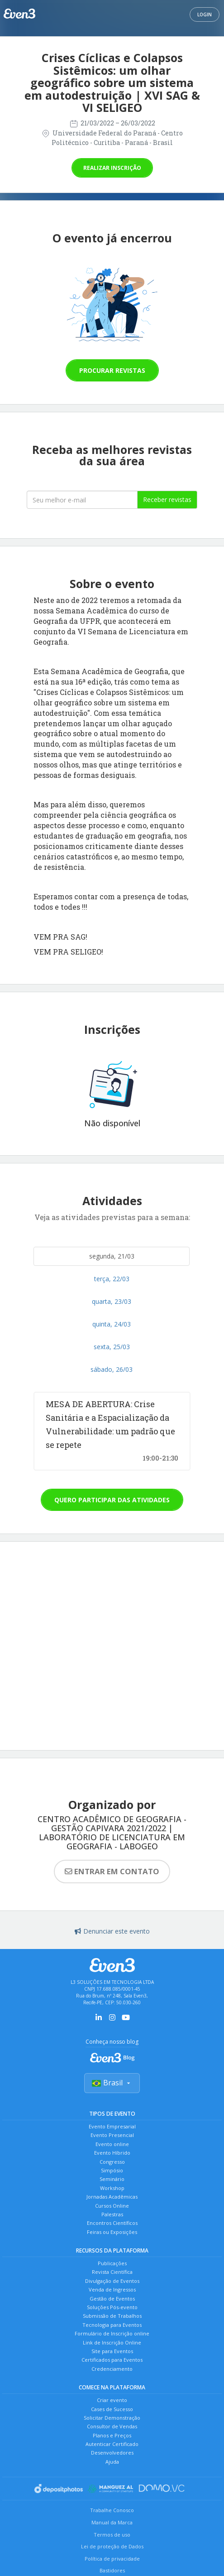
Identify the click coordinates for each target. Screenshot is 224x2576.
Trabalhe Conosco (112, 2510)
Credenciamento (112, 2368)
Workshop (112, 2188)
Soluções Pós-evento (112, 2307)
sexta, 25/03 (112, 1346)
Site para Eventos (112, 2351)
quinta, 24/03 (111, 1324)
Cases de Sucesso (112, 2409)
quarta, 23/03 (111, 1301)
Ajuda (112, 2461)
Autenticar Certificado (112, 2444)
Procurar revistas (112, 370)
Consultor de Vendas (112, 2426)
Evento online (112, 2144)
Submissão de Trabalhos (112, 2315)
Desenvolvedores (112, 2452)
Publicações (112, 2263)
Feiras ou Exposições (112, 2232)
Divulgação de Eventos (112, 2280)
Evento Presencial (112, 2135)
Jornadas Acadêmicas (112, 2196)
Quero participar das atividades (112, 1499)
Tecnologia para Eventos (112, 2324)
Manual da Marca (112, 2522)
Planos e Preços (112, 2435)
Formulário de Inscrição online (112, 2333)
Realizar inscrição (112, 168)
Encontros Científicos (112, 2222)
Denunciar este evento (112, 1931)
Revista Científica (112, 2271)
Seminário (112, 2179)
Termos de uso (112, 2534)
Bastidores (112, 2570)
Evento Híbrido (112, 2152)
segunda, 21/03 (111, 1256)
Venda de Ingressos (112, 2289)
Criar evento (112, 2400)
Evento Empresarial (112, 2126)
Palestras (112, 2214)
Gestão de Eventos (112, 2298)
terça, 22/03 (111, 1278)
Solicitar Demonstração (112, 2417)
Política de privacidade (112, 2558)
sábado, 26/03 (112, 1369)
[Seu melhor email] (82, 500)
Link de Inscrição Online (112, 2342)
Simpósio (112, 2170)
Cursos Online (112, 2205)
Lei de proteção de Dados (112, 2546)
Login (204, 14)
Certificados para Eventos (112, 2359)
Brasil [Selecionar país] (112, 2083)
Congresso (112, 2161)
